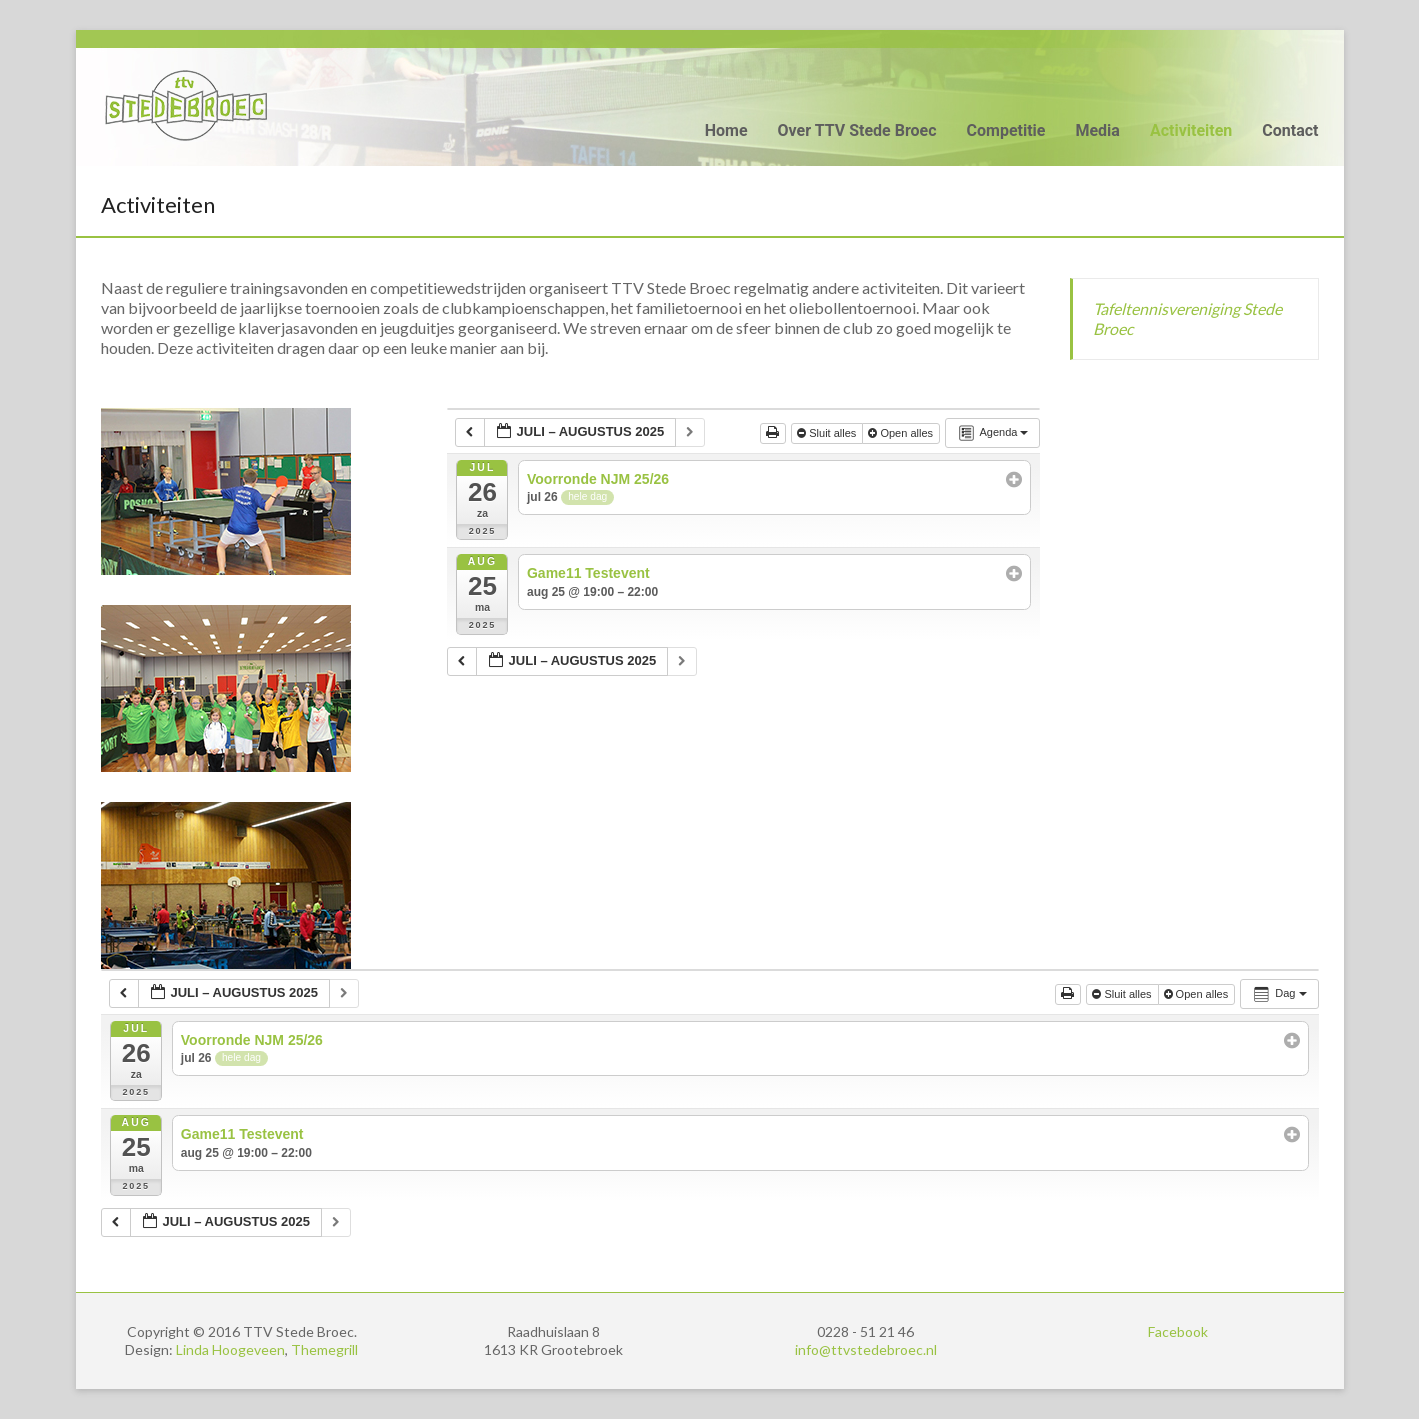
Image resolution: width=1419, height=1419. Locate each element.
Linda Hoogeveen (230, 1349)
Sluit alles (828, 433)
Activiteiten (1191, 130)
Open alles (902, 433)
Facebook (1178, 1331)
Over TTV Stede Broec (857, 130)
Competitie (1006, 130)
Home (726, 130)
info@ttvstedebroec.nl (866, 1349)
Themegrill (324, 1349)
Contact (1290, 130)
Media (1097, 130)
